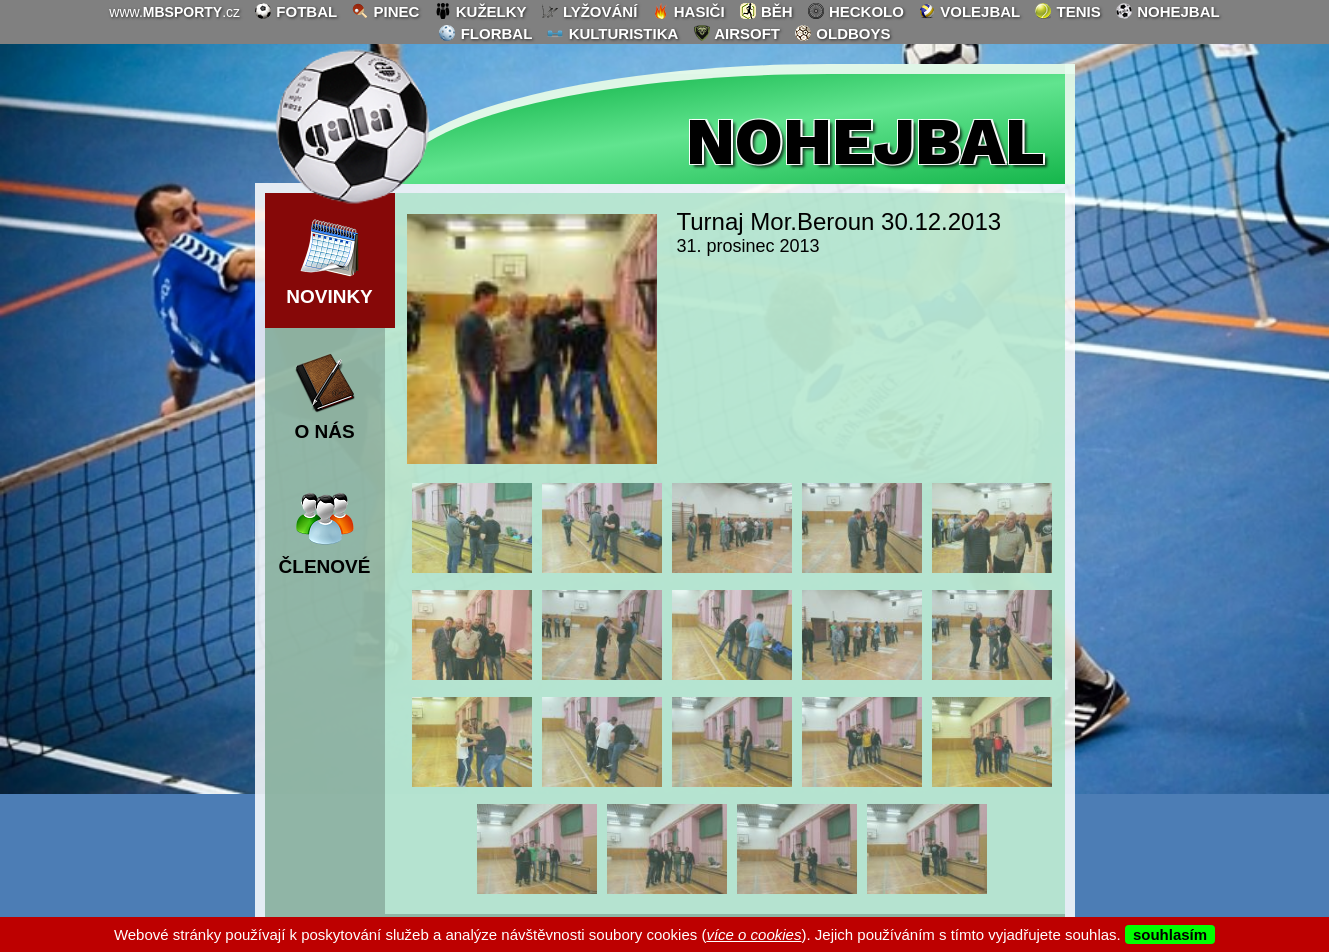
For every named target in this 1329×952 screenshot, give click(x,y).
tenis (1067, 11)
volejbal (969, 11)
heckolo (855, 11)
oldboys (842, 33)
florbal (485, 33)
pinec (385, 11)
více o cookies (753, 934)
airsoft (736, 33)
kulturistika (612, 33)
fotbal (295, 11)
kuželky (480, 11)
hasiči (688, 11)
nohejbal (1167, 11)
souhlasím (1170, 934)
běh (766, 11)
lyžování (589, 11)
